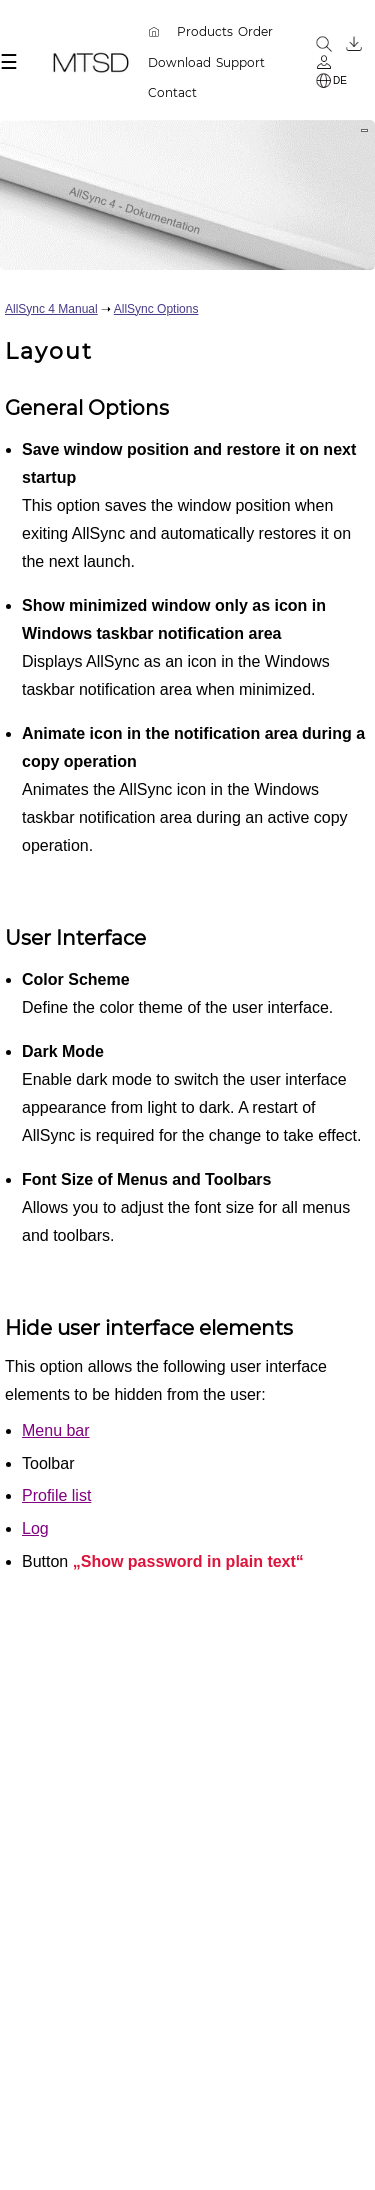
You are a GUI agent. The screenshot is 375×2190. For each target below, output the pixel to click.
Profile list (56, 1495)
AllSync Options (156, 309)
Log (35, 1528)
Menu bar (56, 1430)
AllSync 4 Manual (51, 309)
